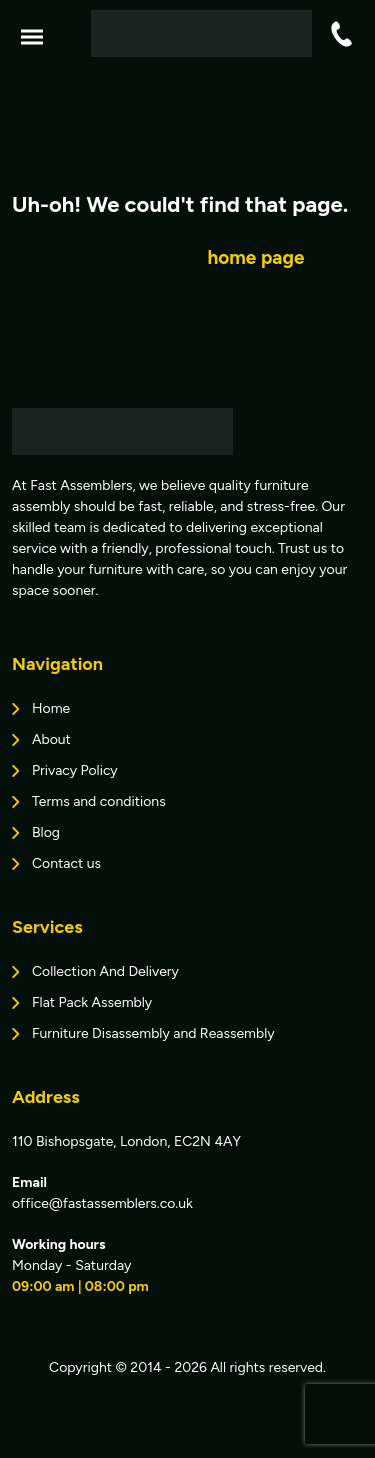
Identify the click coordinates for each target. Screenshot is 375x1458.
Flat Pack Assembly (92, 1002)
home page (255, 257)
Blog (46, 832)
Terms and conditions (99, 801)
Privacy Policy (75, 770)
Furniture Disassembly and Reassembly (153, 1033)
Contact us (66, 863)
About (51, 739)
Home (51, 708)
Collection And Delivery (105, 971)
